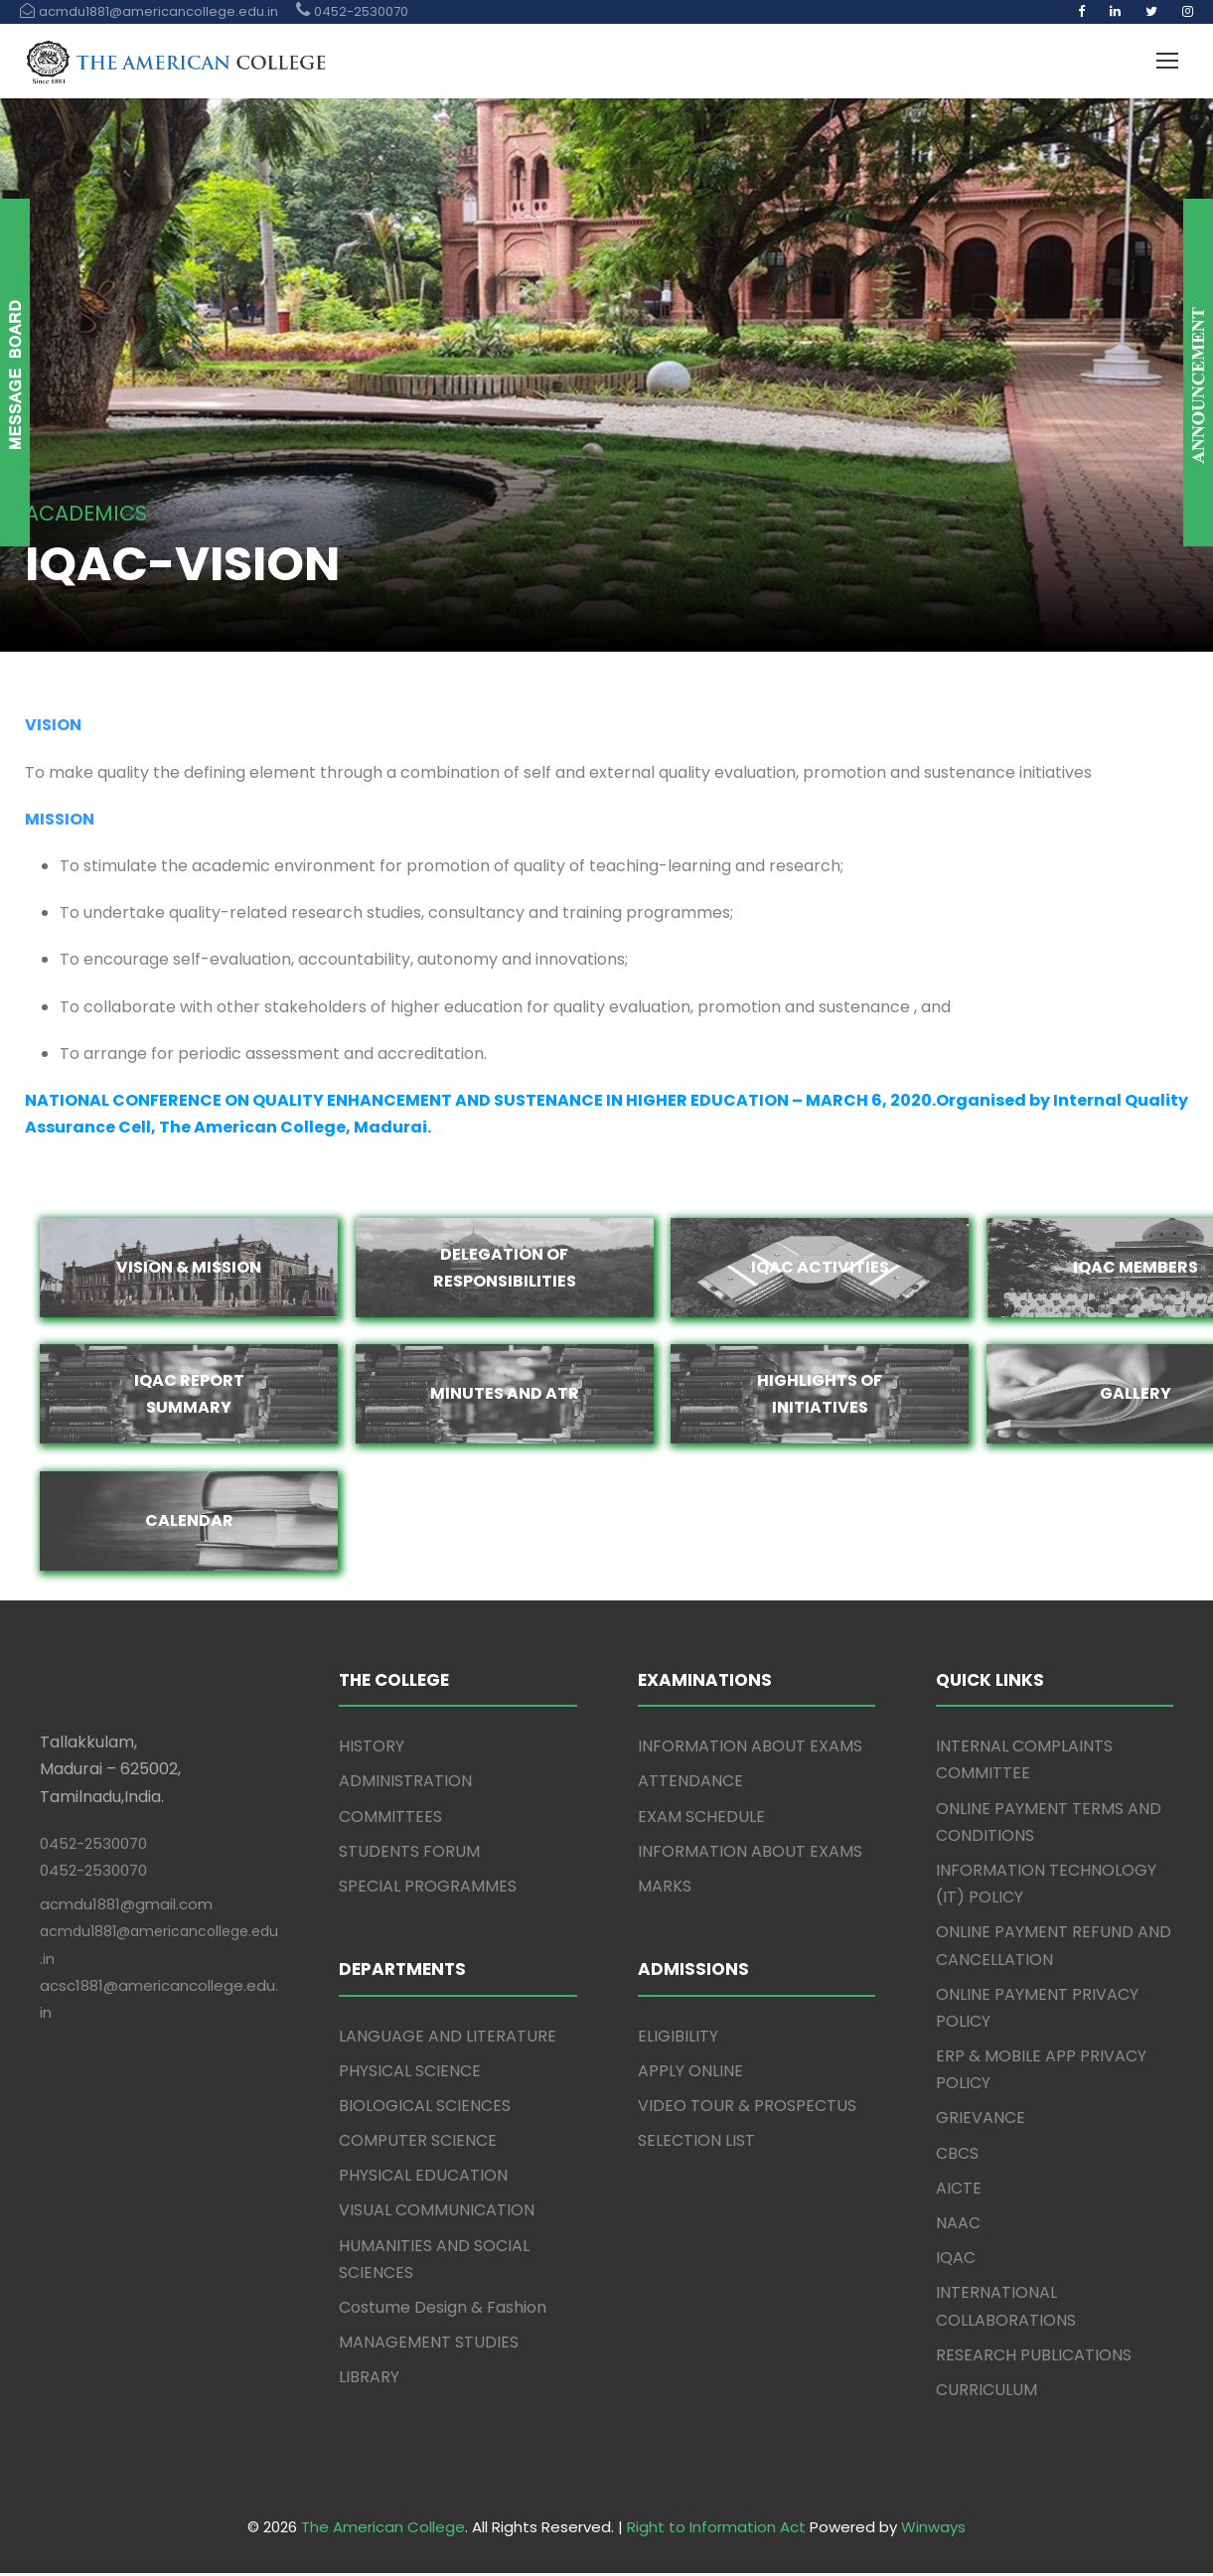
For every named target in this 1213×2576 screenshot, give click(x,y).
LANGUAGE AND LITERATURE (447, 2039)
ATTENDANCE (690, 1784)
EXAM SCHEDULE (701, 1819)
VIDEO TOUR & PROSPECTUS (747, 2108)
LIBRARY (369, 2380)
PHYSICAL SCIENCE (410, 2073)
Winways (933, 2530)
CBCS (957, 2156)
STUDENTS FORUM (409, 1854)
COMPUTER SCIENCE (418, 2143)
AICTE (959, 2191)
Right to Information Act (716, 2530)
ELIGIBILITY (678, 2039)
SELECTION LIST (696, 2143)
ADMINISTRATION (405, 1784)
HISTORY (371, 1750)
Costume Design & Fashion (442, 2310)
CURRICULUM (986, 2392)
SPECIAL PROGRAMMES (428, 1889)
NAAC (958, 2225)
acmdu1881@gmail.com (126, 1907)
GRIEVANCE (980, 2121)
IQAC (956, 2261)
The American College (383, 2530)
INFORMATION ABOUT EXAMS (750, 1750)
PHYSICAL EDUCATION (423, 2179)
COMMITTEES (390, 1819)
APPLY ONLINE (690, 2073)
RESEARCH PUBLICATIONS (1034, 2358)
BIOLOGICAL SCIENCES (425, 2108)
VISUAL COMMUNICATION (436, 2213)
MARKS (664, 1889)
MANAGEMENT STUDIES (429, 2346)
